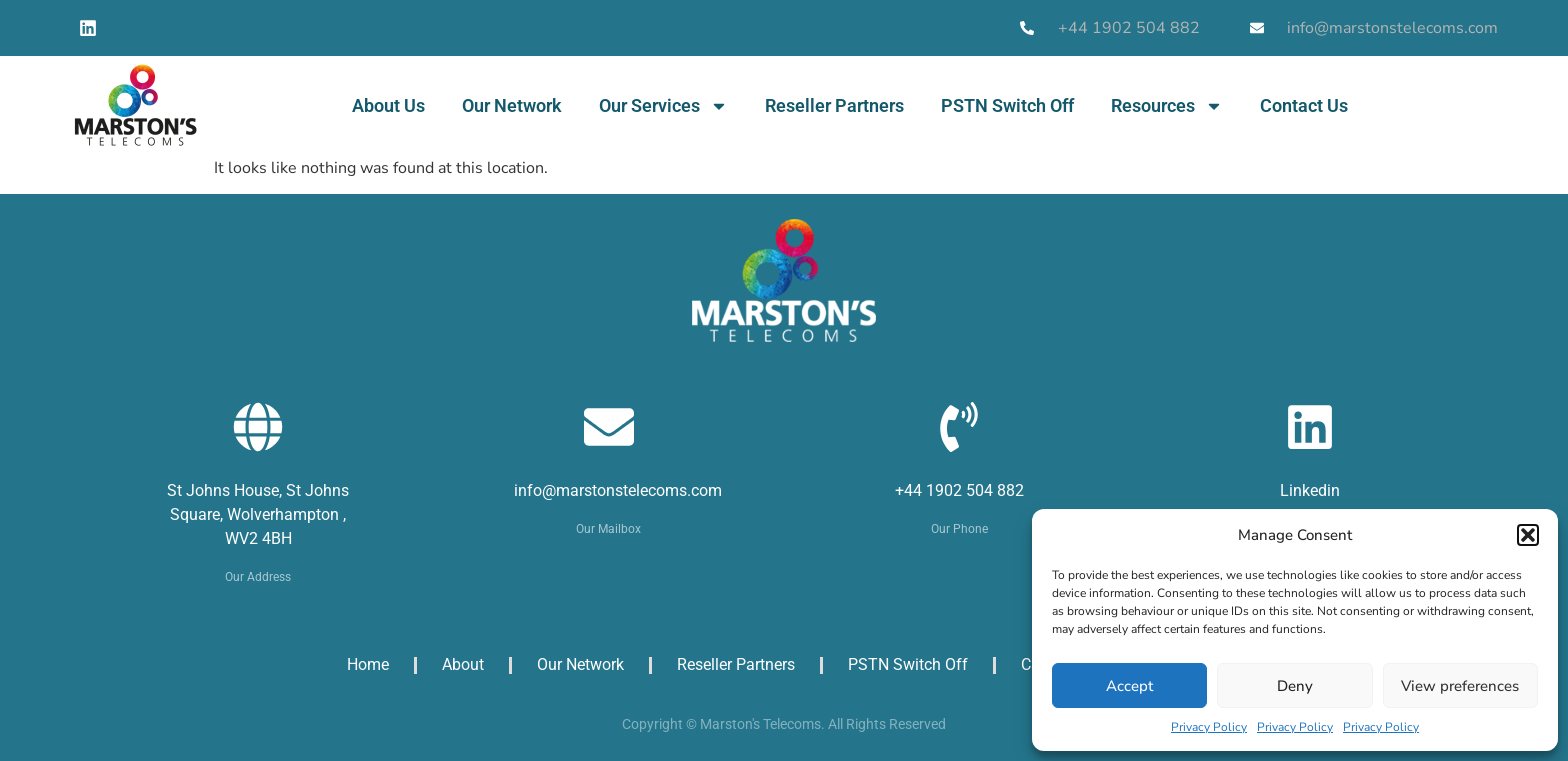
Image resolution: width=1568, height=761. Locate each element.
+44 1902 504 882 (959, 490)
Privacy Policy (1209, 727)
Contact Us (1304, 105)
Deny (1295, 686)
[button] (1528, 535)
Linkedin (1310, 490)
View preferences (1460, 686)
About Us (388, 105)
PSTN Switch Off (1007, 105)
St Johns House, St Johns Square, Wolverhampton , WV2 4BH (258, 514)
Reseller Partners (834, 105)
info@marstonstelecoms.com (618, 490)
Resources (1167, 106)
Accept (1129, 686)
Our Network (512, 105)
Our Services (663, 106)
